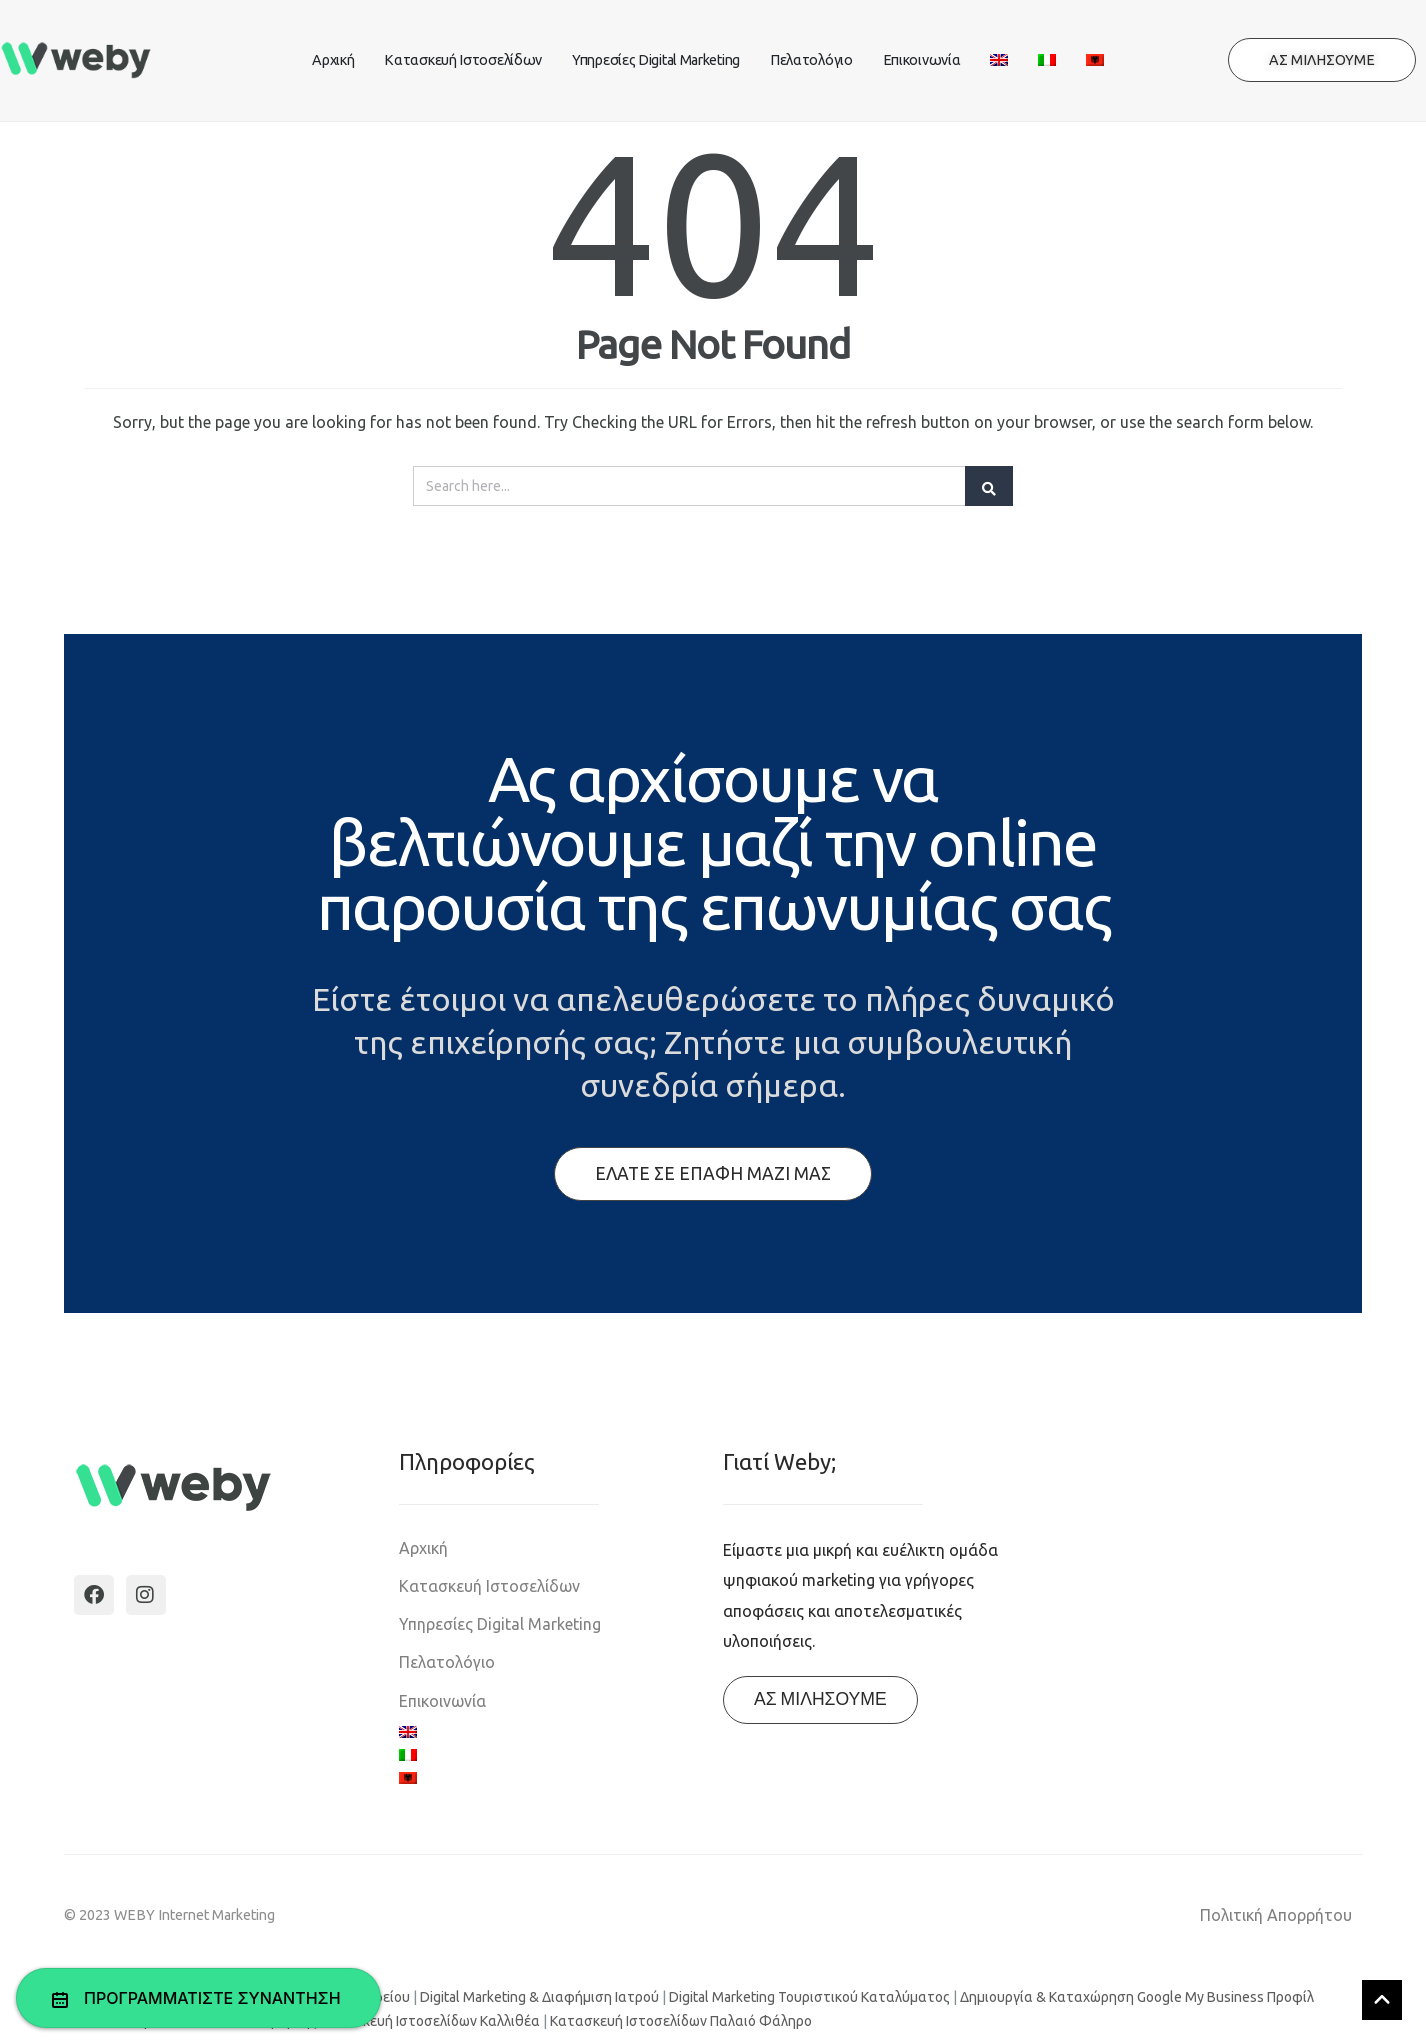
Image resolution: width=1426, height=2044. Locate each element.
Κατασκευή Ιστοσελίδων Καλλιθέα (430, 2021)
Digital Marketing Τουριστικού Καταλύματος (809, 1997)
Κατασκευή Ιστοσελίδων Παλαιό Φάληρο (681, 2021)
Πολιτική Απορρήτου (1276, 1915)
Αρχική (333, 60)
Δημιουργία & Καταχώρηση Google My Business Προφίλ (1137, 1997)
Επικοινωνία (922, 60)
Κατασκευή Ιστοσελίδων (463, 60)
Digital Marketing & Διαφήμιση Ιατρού (539, 1997)
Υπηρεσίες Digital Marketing (656, 60)
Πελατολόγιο (811, 60)
